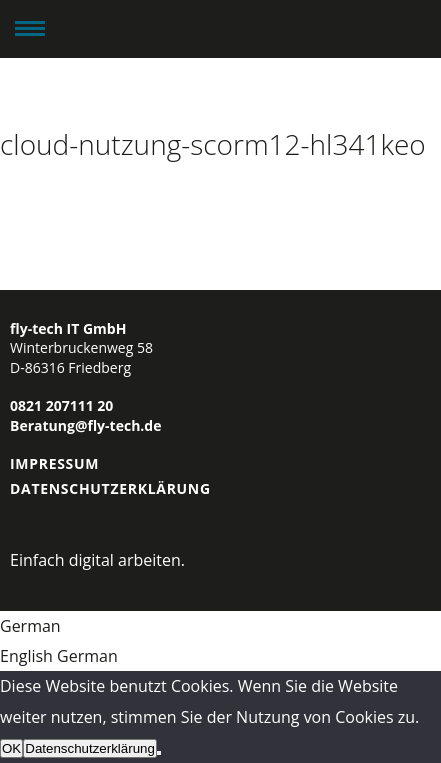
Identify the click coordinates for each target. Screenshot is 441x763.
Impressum (54, 463)
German (30, 626)
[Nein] (159, 753)
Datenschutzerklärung (110, 488)
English (28, 656)
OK (11, 748)
